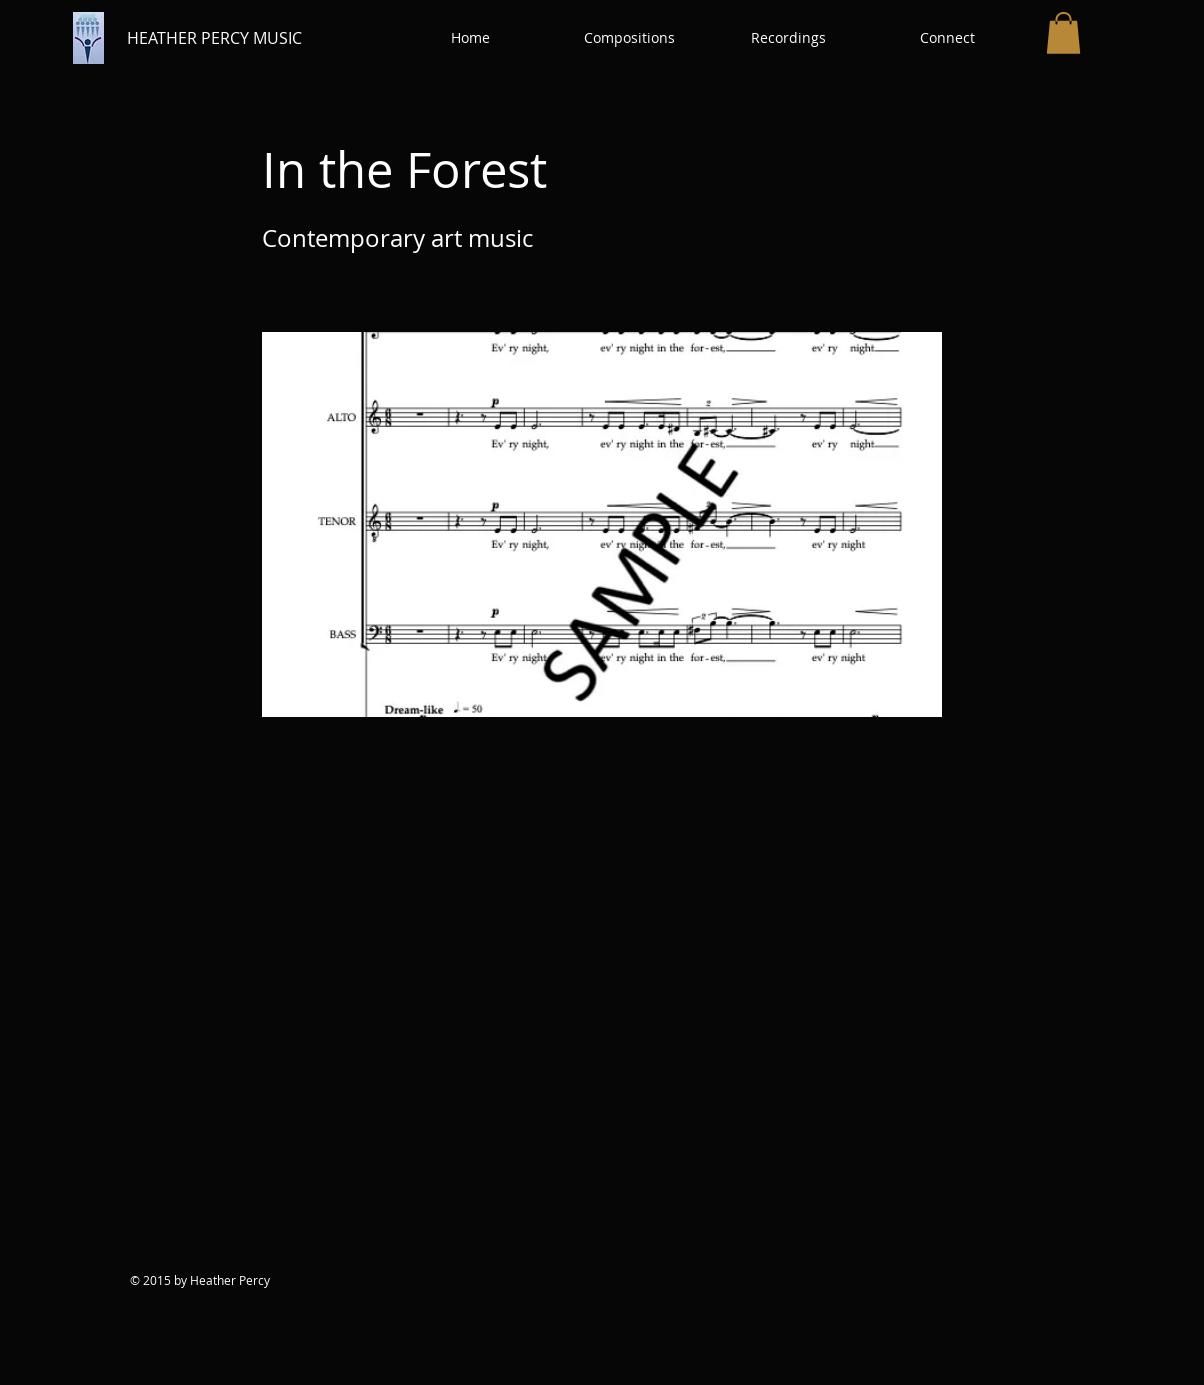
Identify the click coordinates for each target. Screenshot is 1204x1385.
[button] (629, 38)
